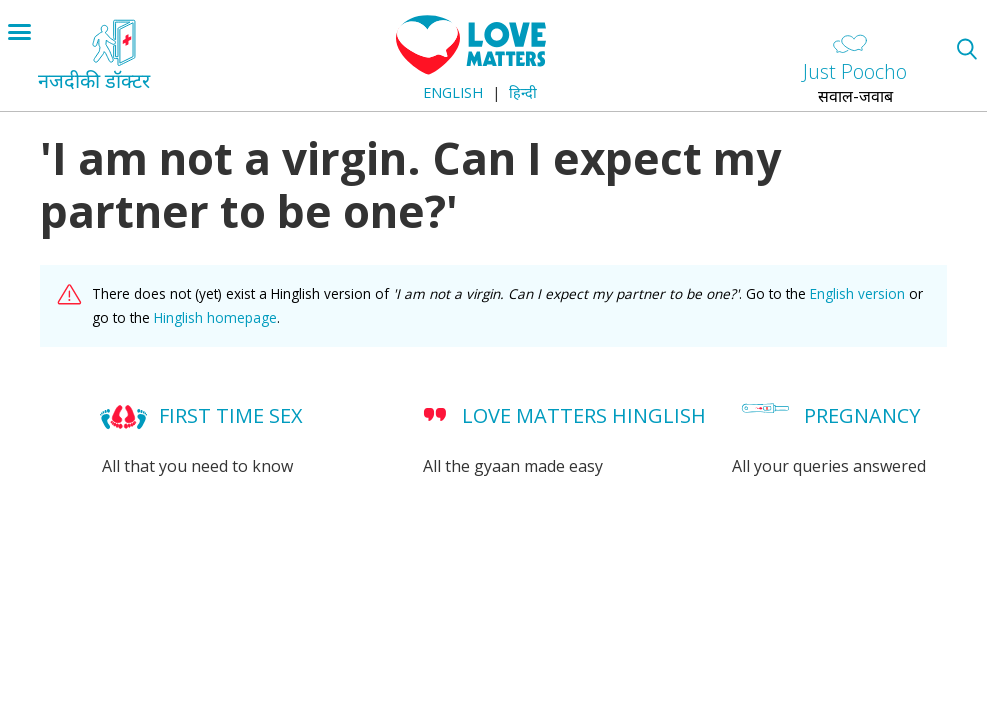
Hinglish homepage (215, 317)
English (453, 92)
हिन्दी (523, 92)
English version (857, 293)
